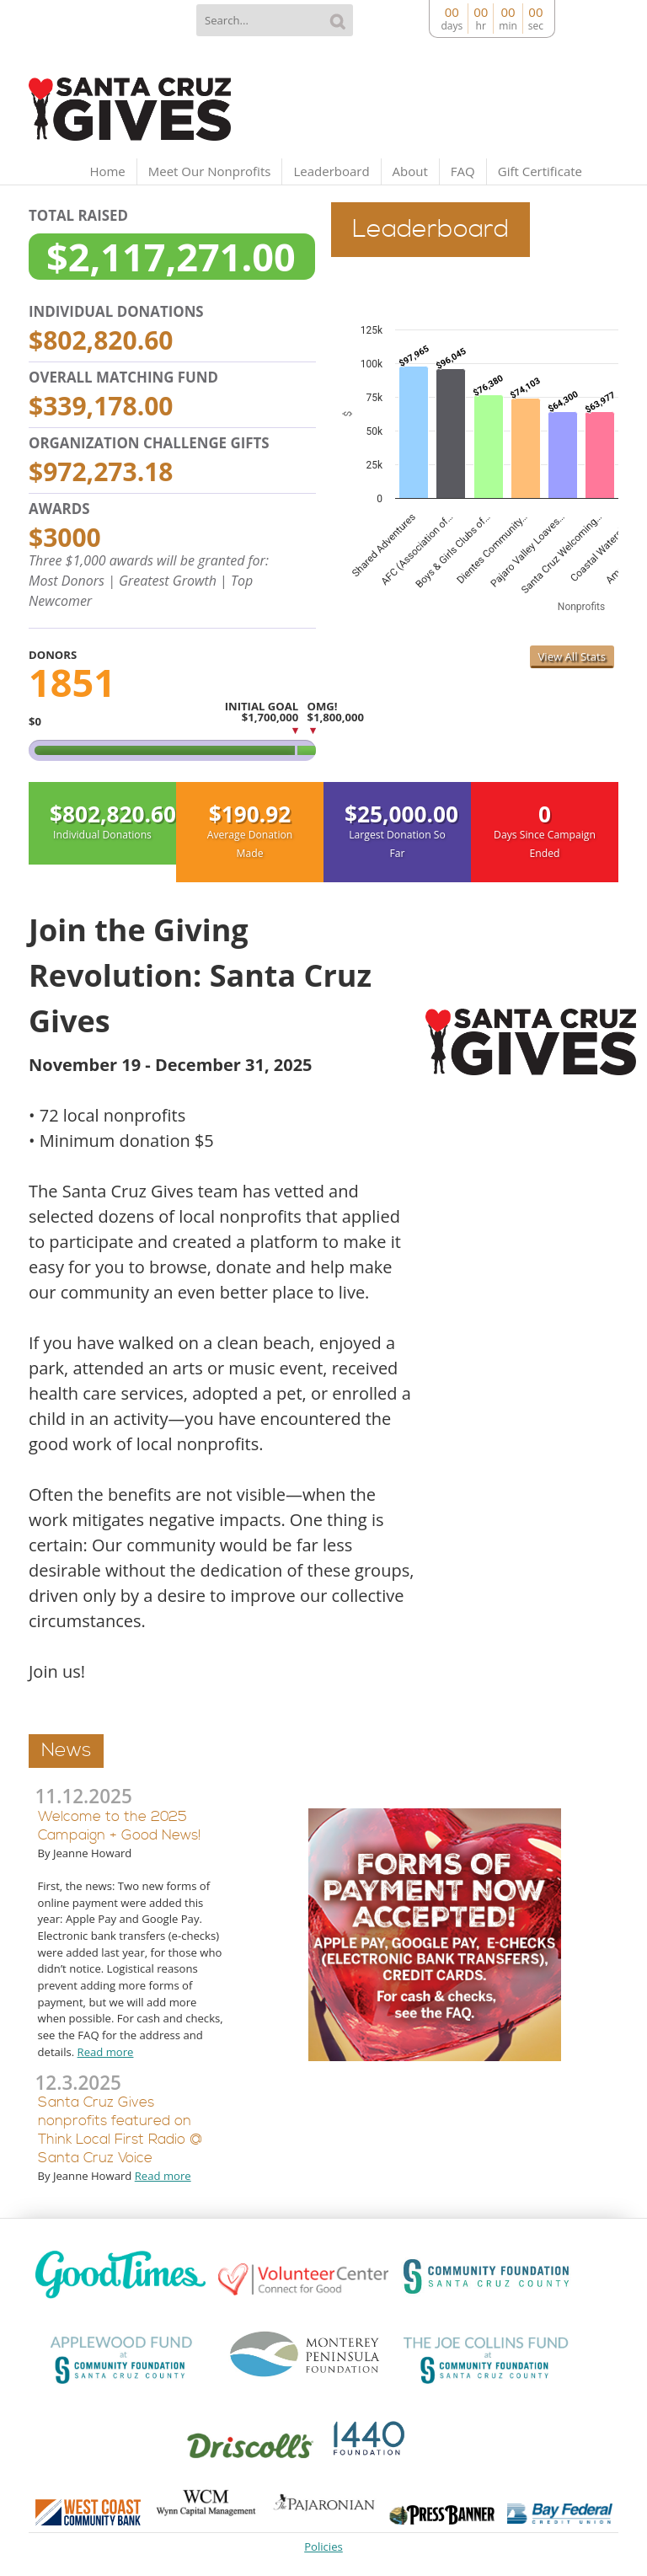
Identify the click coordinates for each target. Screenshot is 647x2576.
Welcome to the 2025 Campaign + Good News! (119, 1826)
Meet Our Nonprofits (209, 171)
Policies (323, 2546)
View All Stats (572, 656)
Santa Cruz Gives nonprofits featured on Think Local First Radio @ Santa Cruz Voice (120, 2130)
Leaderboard (331, 171)
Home (107, 171)
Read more (106, 2051)
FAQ (463, 171)
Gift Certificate (540, 171)
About (410, 171)
